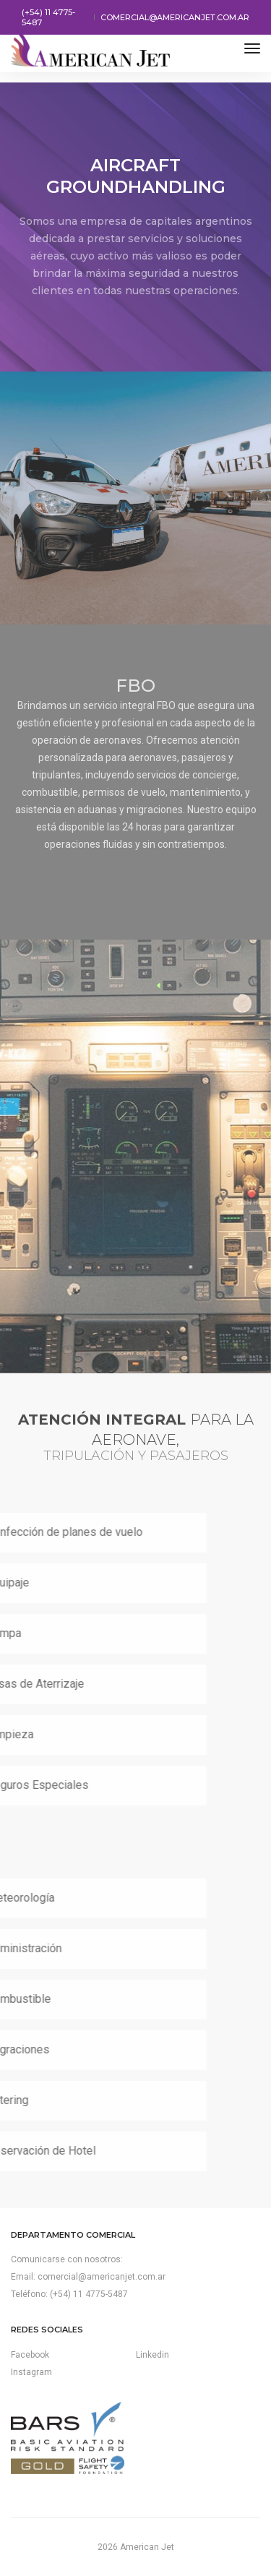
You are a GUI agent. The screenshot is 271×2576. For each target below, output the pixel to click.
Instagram (31, 2372)
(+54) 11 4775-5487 (48, 17)
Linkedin (152, 2355)
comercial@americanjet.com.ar (174, 17)
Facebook (30, 2355)
